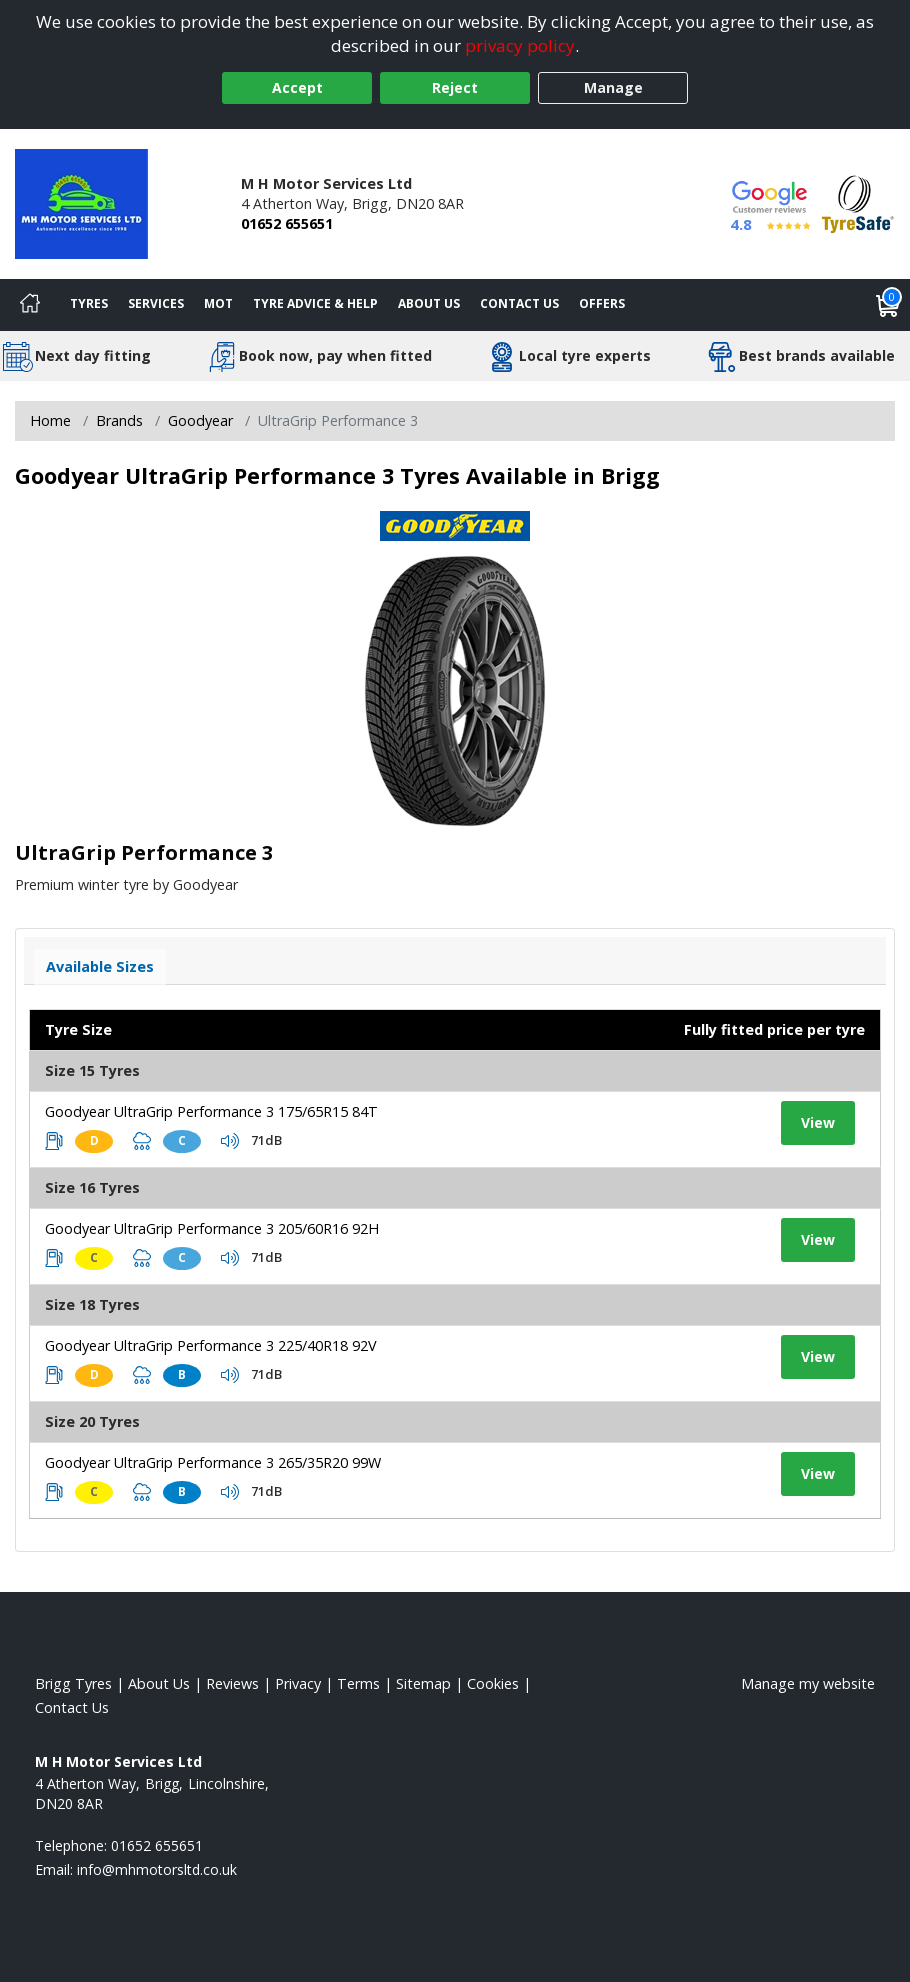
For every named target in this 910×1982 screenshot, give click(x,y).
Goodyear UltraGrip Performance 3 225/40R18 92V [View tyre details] (211, 1345)
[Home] (30, 305)
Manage (613, 87)
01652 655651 (287, 223)
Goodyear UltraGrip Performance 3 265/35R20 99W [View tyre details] (213, 1462)
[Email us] (157, 1869)
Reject (455, 87)
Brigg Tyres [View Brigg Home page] (73, 1683)
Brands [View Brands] (119, 420)
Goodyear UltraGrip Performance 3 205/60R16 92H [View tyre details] (212, 1228)
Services (156, 303)
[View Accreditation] (858, 202)
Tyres (89, 303)
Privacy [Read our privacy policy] (298, 1683)
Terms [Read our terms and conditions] (358, 1683)
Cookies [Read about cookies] (493, 1683)
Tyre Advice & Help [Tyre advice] (315, 303)
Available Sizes (100, 966)
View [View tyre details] (818, 1122)
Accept (297, 87)
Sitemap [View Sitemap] (423, 1683)
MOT (218, 303)
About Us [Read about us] (159, 1683)
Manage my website (808, 1683)
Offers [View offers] (602, 303)
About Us (429, 303)
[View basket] (888, 305)
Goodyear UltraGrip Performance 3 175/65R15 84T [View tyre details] (211, 1111)
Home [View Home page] (50, 420)
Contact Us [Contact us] (519, 303)
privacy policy (520, 45)
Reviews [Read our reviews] (232, 1683)
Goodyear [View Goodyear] (200, 420)
